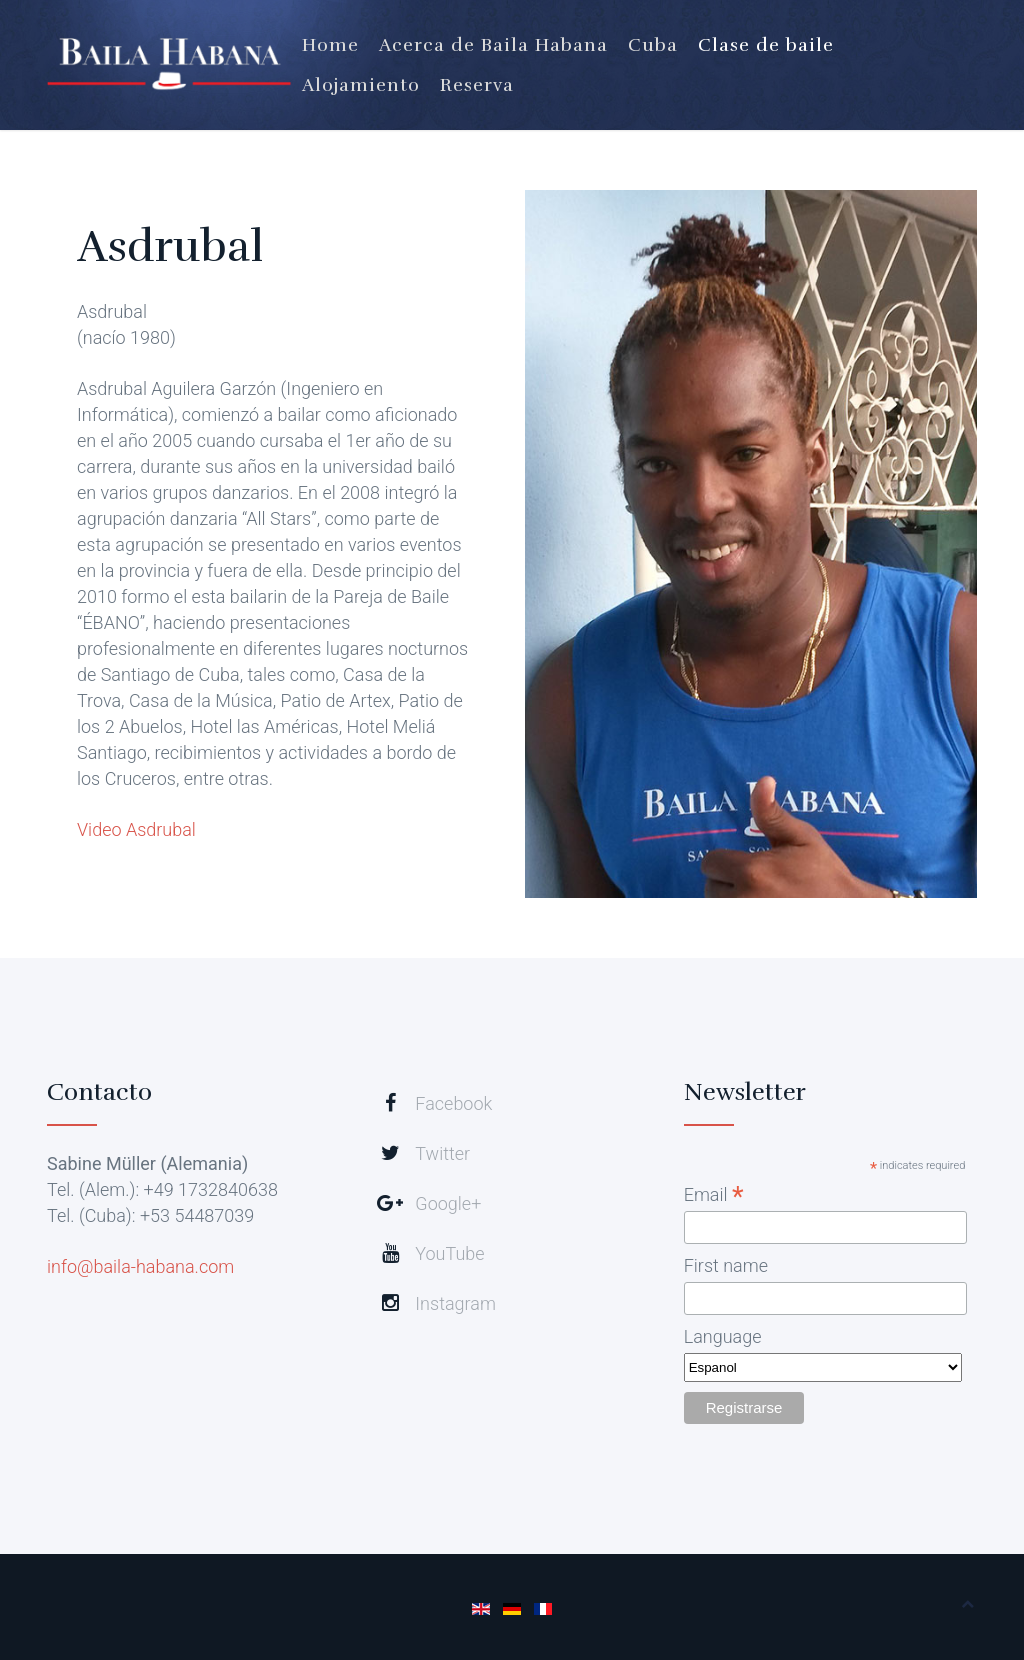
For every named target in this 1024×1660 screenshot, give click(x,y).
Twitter (442, 1153)
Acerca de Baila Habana (493, 45)
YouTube (449, 1253)
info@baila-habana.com (140, 1266)
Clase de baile (766, 45)
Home (330, 45)
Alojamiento (361, 85)
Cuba (653, 45)
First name (726, 1265)
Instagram (455, 1303)
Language (723, 1336)
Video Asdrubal (136, 829)
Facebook (453, 1103)
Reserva (477, 85)
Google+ (448, 1203)
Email (714, 1194)
